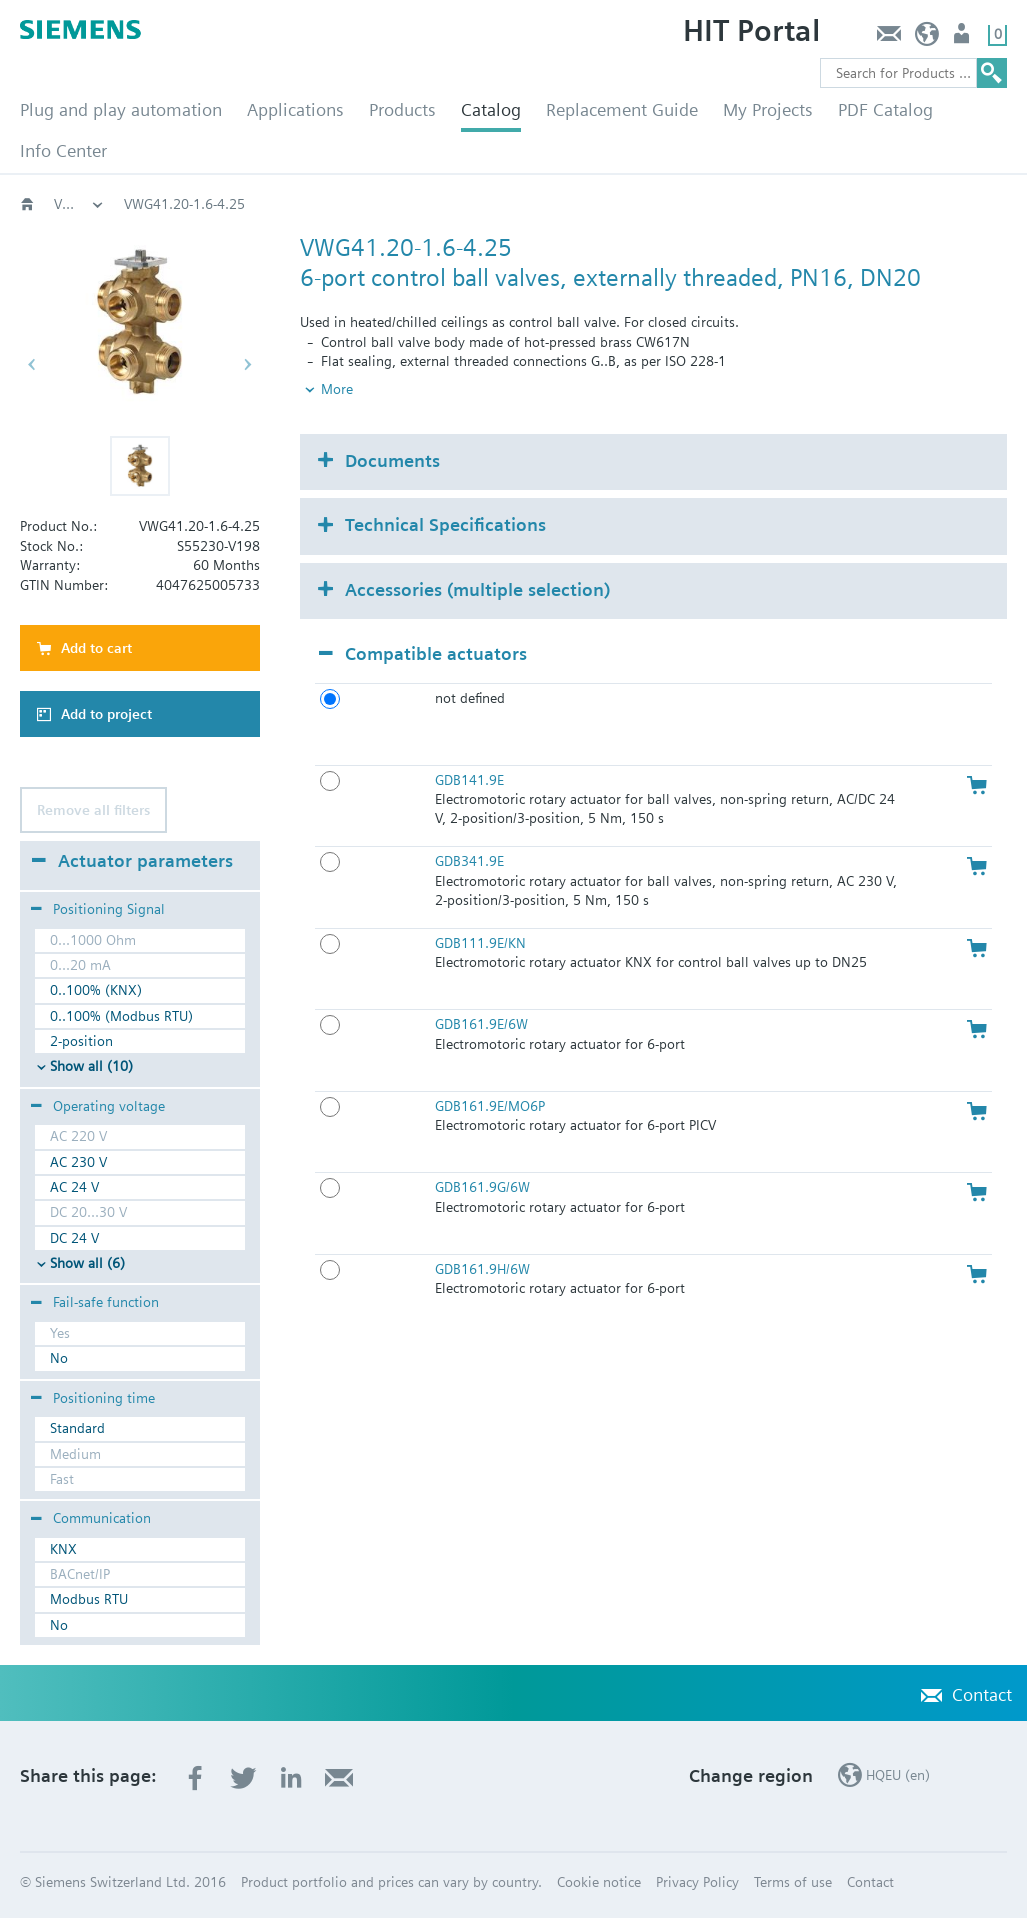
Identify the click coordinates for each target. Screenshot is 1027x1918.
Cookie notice (599, 1882)
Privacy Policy (697, 1882)
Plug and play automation (121, 109)
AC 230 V (78, 1162)
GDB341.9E (469, 861)
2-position (81, 1041)
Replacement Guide (622, 109)
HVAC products (79, 204)
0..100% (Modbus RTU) (121, 1016)
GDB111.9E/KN (480, 943)
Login (963, 38)
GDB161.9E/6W (481, 1024)
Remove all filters (93, 810)
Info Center (63, 150)
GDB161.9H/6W (482, 1269)
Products (402, 109)
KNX (63, 1549)
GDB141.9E (469, 780)
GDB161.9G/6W (482, 1187)
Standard (77, 1428)
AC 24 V (74, 1187)
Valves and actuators (187, 204)
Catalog (491, 109)
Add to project (106, 714)
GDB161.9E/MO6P (490, 1106)
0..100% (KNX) (96, 990)
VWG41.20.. (730, 204)
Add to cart (96, 648)
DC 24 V (74, 1238)
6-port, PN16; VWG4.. (587, 204)
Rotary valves (333, 204)
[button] (140, 466)
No (59, 1358)
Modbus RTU (89, 1599)
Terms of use (793, 1882)
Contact (888, 38)
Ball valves (447, 204)
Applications (295, 109)
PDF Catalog (885, 109)
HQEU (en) (927, 38)
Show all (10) (91, 1066)
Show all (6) (87, 1263)
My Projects (768, 109)
